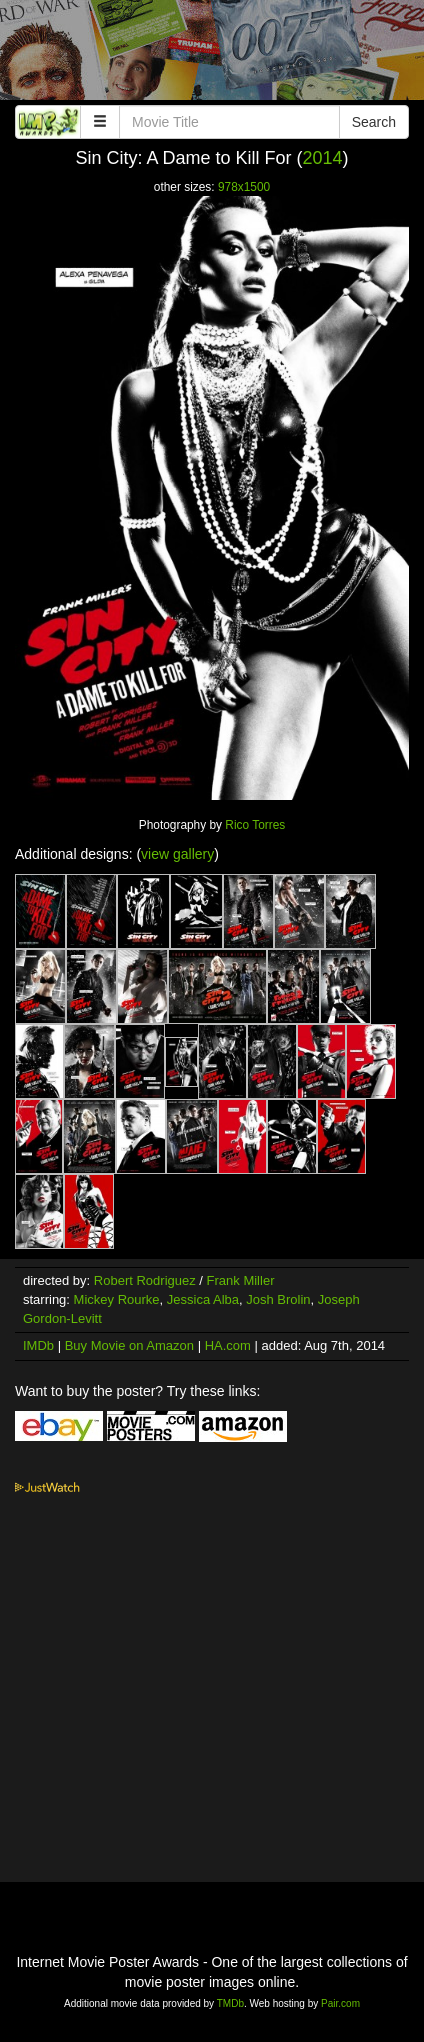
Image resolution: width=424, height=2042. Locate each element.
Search (374, 122)
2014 (323, 158)
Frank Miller (241, 1280)
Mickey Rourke (117, 1299)
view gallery (177, 854)
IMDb (38, 1345)
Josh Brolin (278, 1299)
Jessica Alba (203, 1299)
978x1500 (244, 187)
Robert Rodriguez (145, 1280)
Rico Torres (255, 825)
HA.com (228, 1345)
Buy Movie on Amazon (129, 1345)
